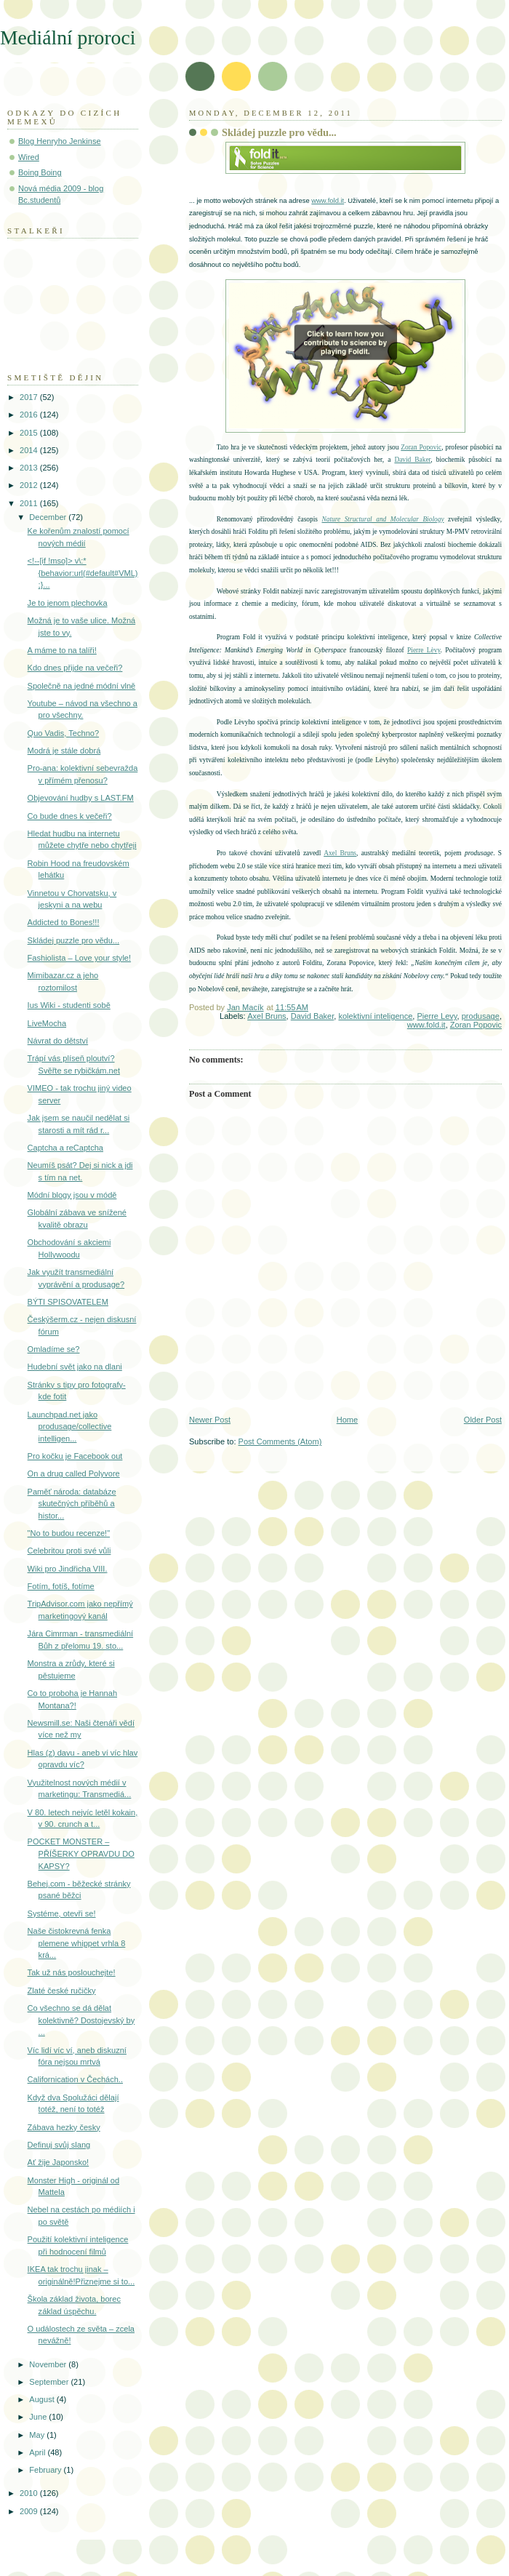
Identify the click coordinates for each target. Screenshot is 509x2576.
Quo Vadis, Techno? (63, 733)
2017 (30, 397)
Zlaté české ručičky (62, 1990)
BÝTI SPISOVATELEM (68, 1301)
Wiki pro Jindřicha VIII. (68, 1568)
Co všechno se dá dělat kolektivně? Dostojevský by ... (81, 2020)
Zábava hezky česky (64, 2127)
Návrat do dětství (58, 1040)
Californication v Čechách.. (75, 2079)
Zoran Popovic (421, 447)
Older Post (483, 1419)
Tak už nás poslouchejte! (72, 1972)
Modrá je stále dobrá (64, 750)
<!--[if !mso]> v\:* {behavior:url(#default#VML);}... (83, 572)
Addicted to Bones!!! (64, 922)
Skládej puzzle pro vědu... (74, 940)
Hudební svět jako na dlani (75, 1366)
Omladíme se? (54, 1349)
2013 (30, 467)
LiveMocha (47, 1023)
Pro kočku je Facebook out (75, 1456)
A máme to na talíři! (62, 650)
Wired (28, 157)
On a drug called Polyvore (74, 1473)
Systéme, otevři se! (62, 1913)
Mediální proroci (67, 37)
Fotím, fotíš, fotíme (61, 1586)
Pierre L (418, 650)
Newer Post (210, 1419)
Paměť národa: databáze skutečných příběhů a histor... (72, 1503)
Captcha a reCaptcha (65, 1147)
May (38, 2435)
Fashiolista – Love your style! (79, 957)
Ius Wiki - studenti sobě (69, 1005)
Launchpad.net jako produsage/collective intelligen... (70, 1426)
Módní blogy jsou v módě (72, 1195)
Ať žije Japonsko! (58, 2162)
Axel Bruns (340, 853)
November (48, 2364)
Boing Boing (40, 172)
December (48, 517)
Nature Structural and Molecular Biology (382, 519)
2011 (30, 503)
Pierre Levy (437, 1016)
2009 (30, 2511)
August (42, 2399)
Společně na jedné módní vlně (82, 685)
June (39, 2416)
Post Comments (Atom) (280, 1441)
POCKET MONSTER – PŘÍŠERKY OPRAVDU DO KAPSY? (81, 1853)
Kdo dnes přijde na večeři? (75, 667)
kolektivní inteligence (375, 1016)
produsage (481, 1016)
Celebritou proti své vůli (69, 1550)
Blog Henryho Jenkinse (59, 141)
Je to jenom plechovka (68, 603)
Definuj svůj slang (59, 2144)
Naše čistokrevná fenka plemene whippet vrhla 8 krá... (77, 1943)
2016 (30, 414)
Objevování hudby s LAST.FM (81, 797)
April (38, 2452)
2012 (30, 485)
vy (437, 650)
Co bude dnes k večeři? (70, 816)
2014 (30, 450)
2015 (30, 432)
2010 (30, 2493)
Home (347, 1419)
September (50, 2381)
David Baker (412, 459)
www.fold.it (327, 200)
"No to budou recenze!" (69, 1533)
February (46, 2469)
